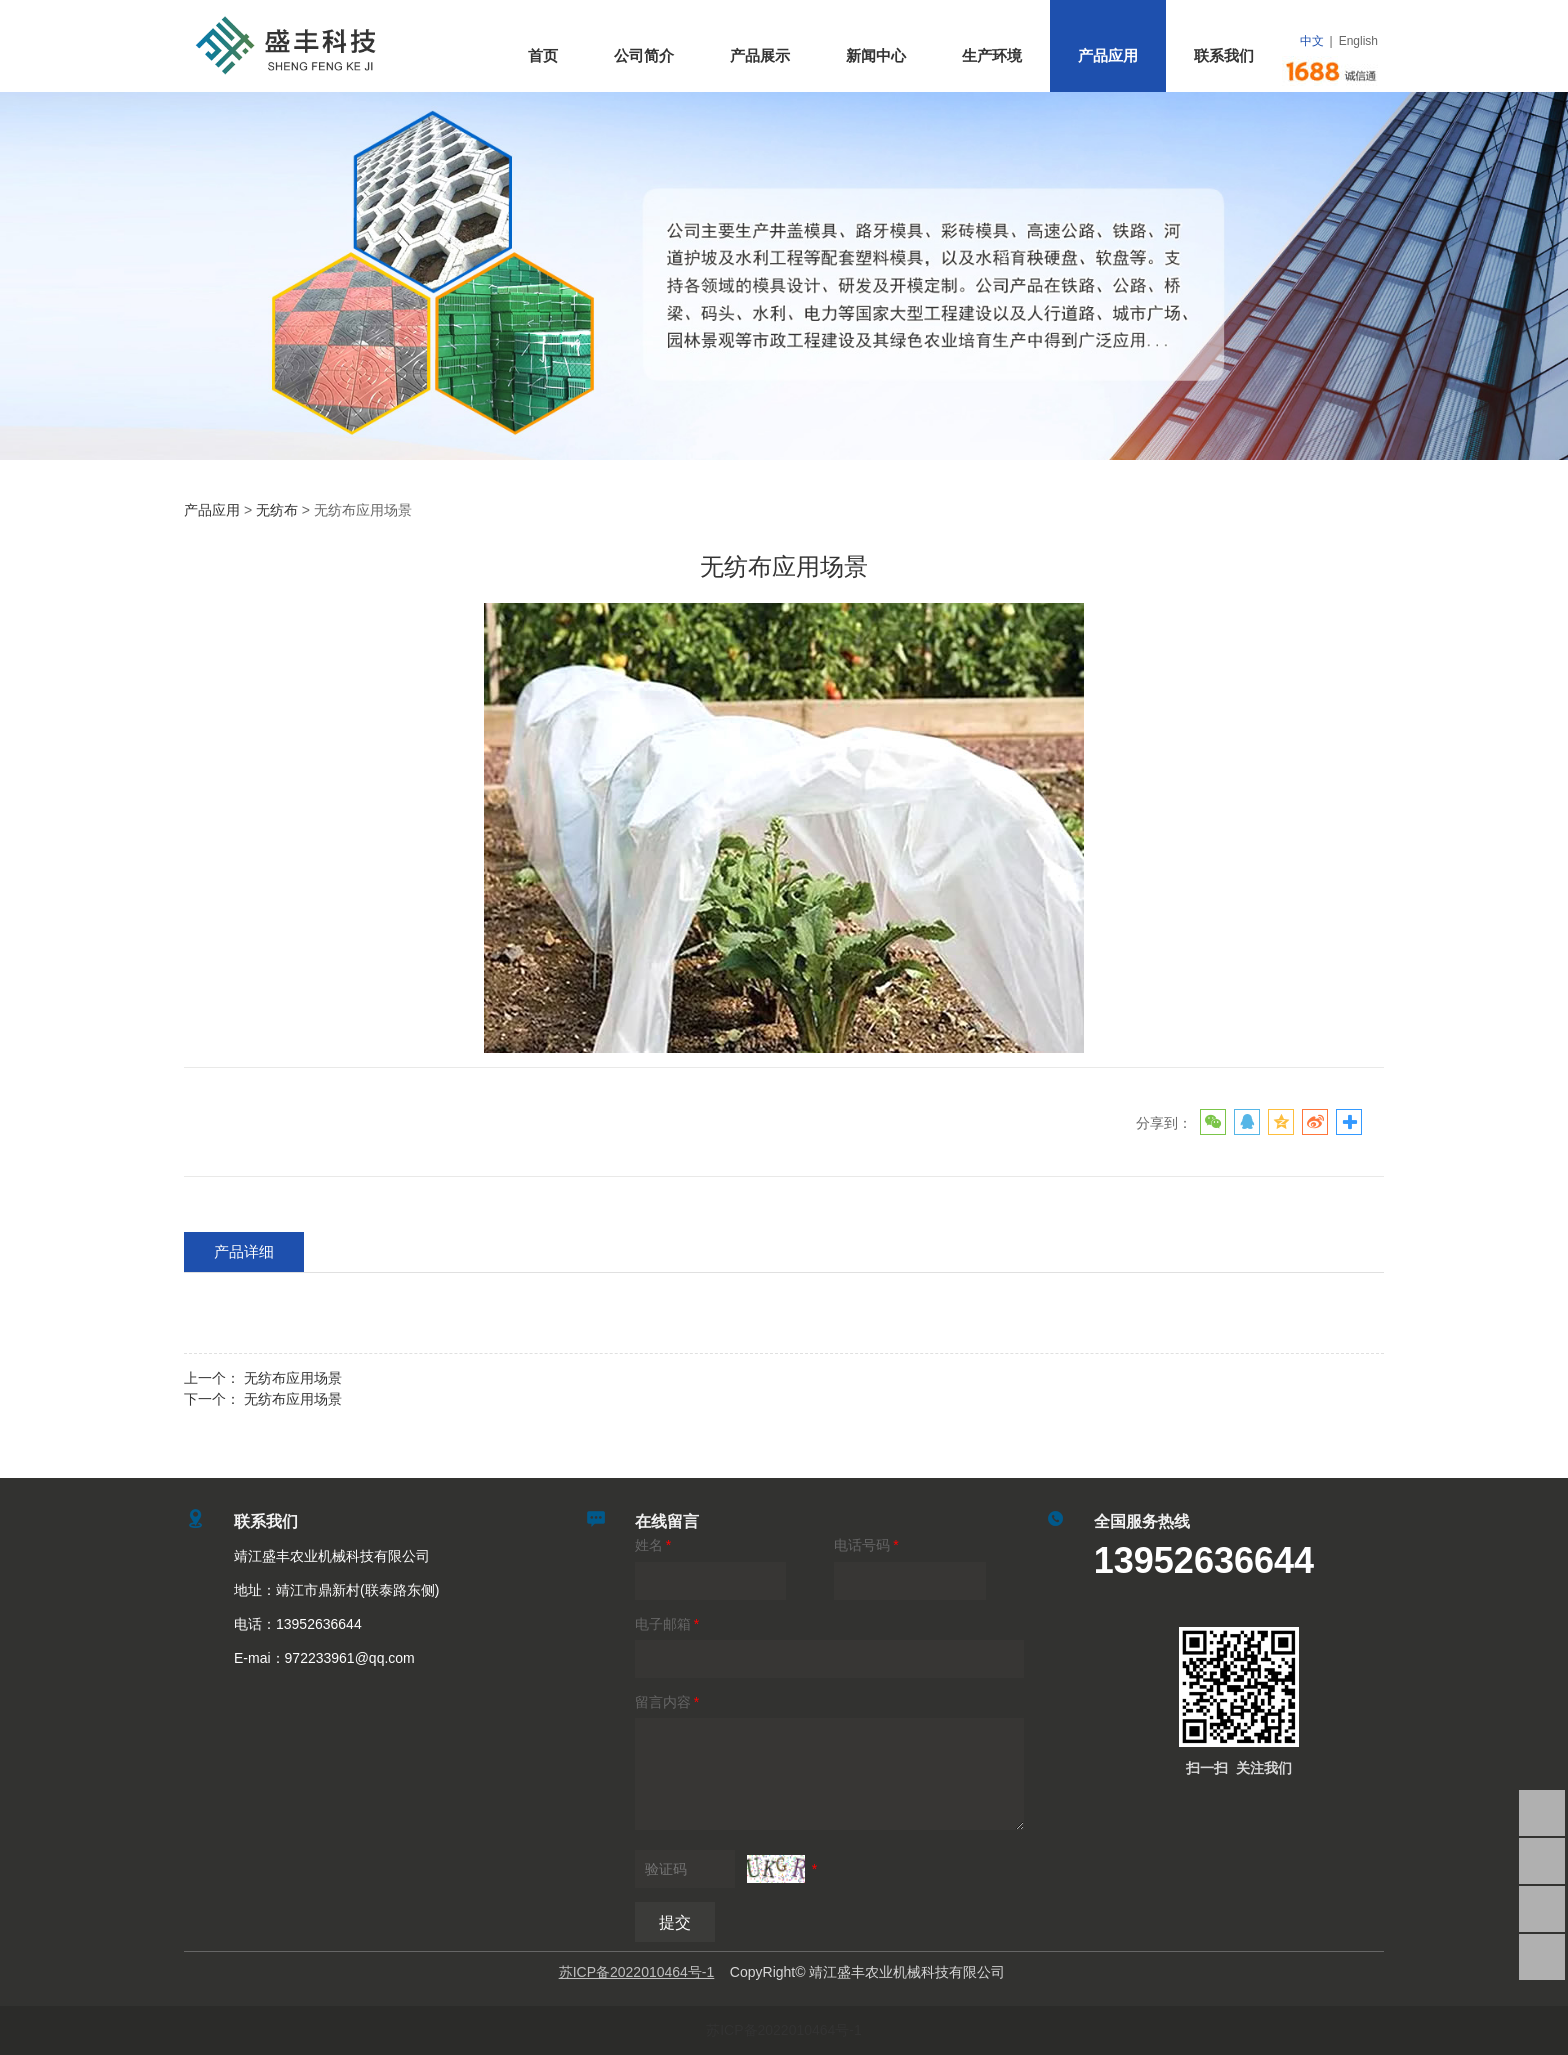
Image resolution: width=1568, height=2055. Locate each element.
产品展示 (760, 55)
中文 (1312, 41)
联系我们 (1224, 55)
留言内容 (668, 1702)
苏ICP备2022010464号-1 (784, 2030)
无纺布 (277, 510)
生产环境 (992, 55)
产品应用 (1108, 55)
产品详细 (244, 1251)
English (1358, 41)
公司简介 (644, 55)
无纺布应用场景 (293, 1378)
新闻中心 (876, 55)
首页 (543, 55)
